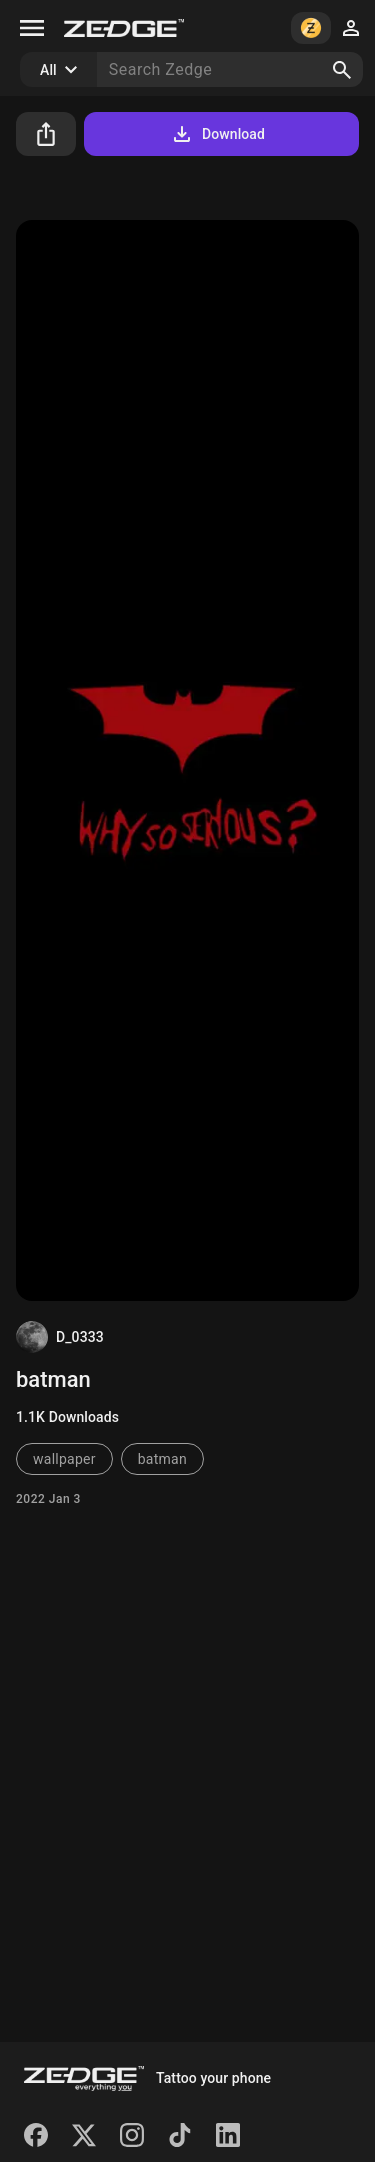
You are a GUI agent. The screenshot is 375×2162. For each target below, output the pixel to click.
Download (217, 134)
